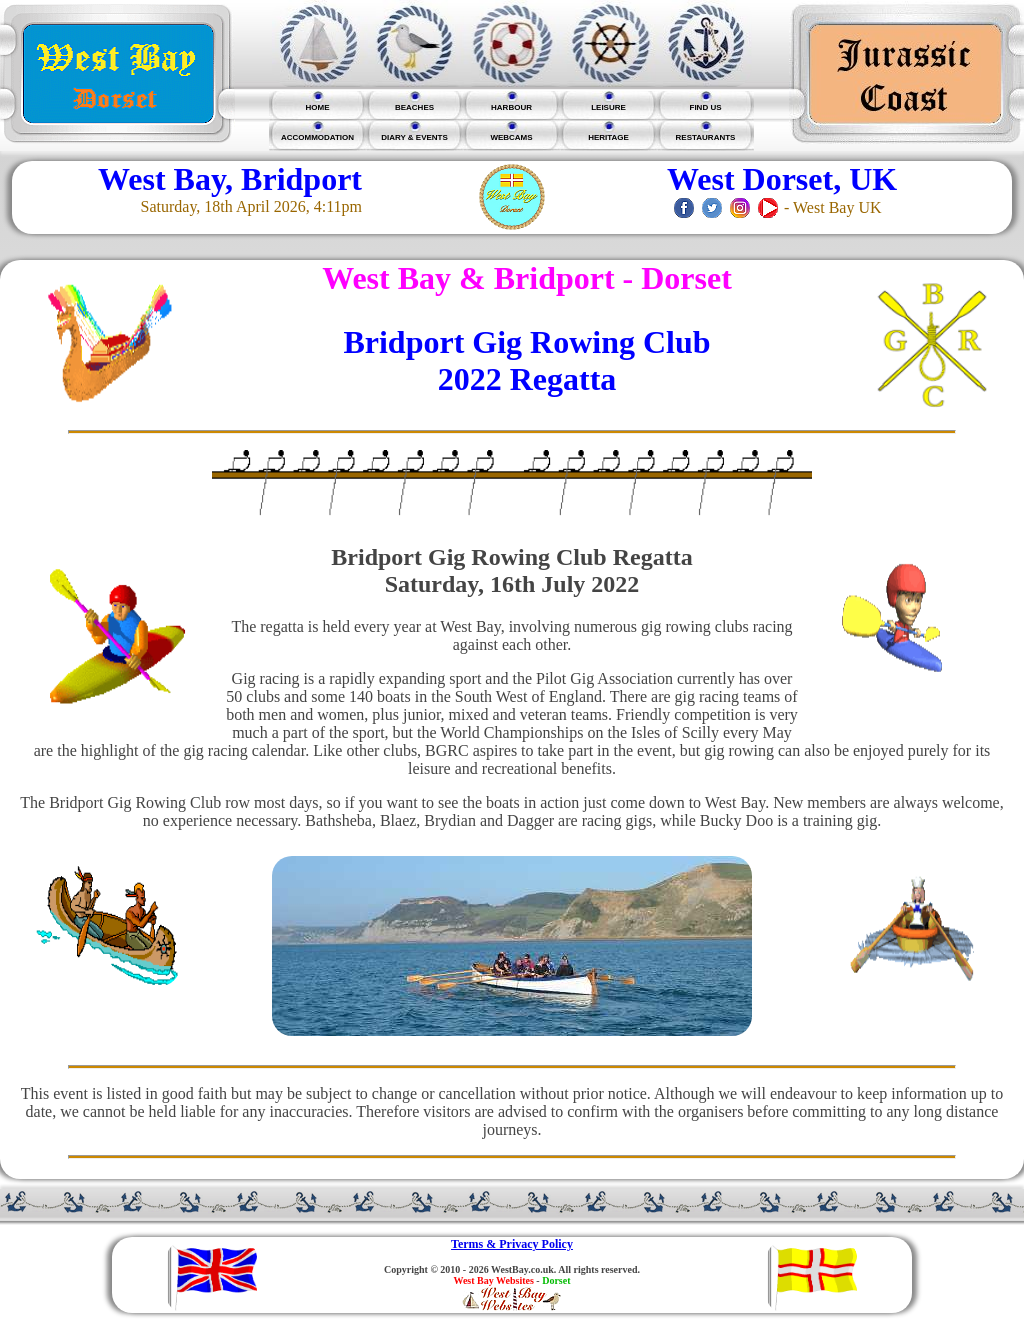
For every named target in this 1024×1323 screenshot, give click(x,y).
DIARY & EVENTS (414, 137)
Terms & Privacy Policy (512, 1244)
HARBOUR (511, 107)
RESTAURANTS (706, 137)
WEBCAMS (511, 137)
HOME (318, 107)
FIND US (706, 107)
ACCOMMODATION (317, 137)
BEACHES (414, 107)
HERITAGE (608, 137)
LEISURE (608, 107)
